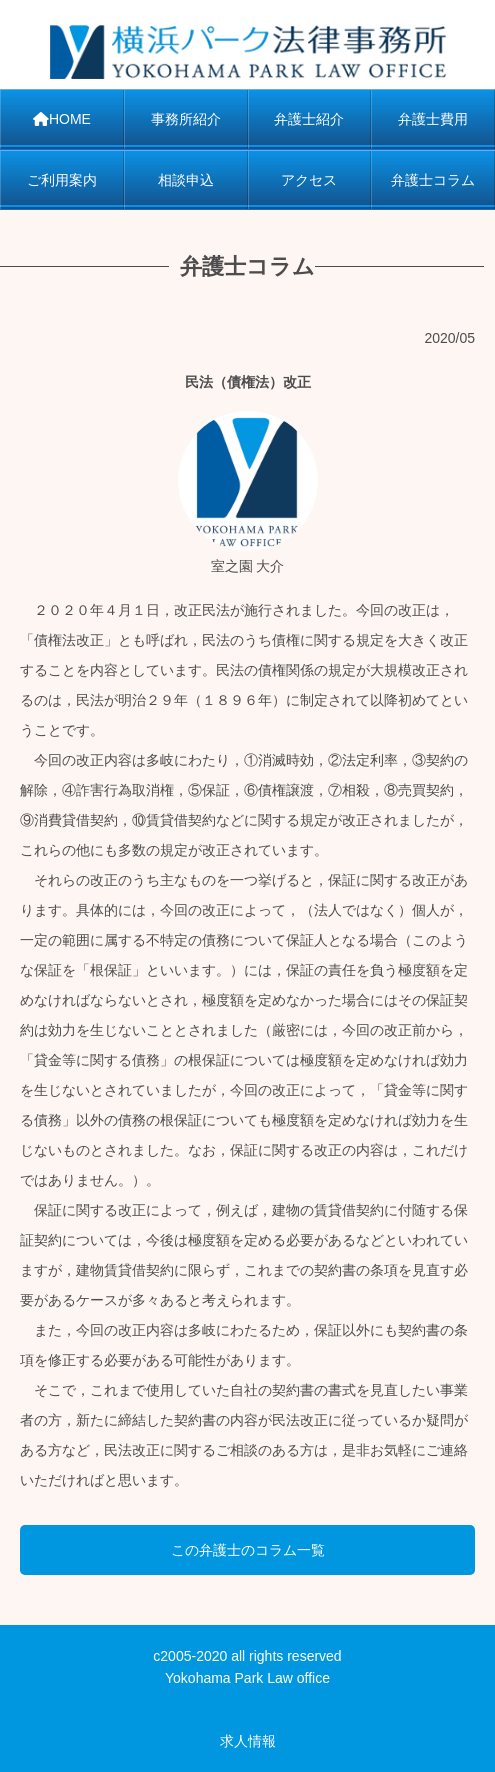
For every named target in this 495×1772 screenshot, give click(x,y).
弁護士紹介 (309, 119)
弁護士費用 (433, 119)
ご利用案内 (62, 180)
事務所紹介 (186, 119)
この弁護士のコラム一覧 (248, 1550)
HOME (62, 119)
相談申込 (186, 180)
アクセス (309, 180)
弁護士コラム (433, 180)
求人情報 (248, 1741)
